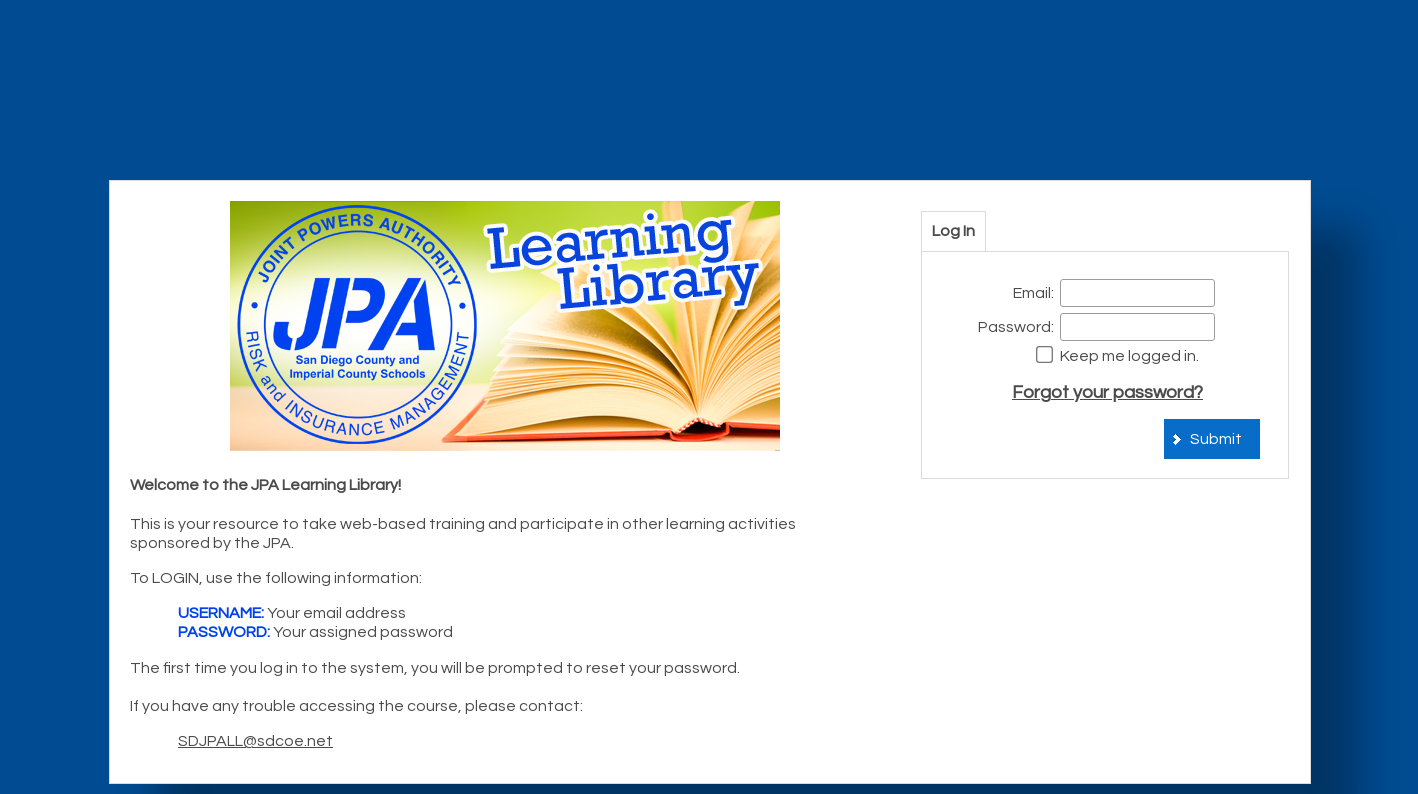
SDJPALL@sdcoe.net (255, 741)
